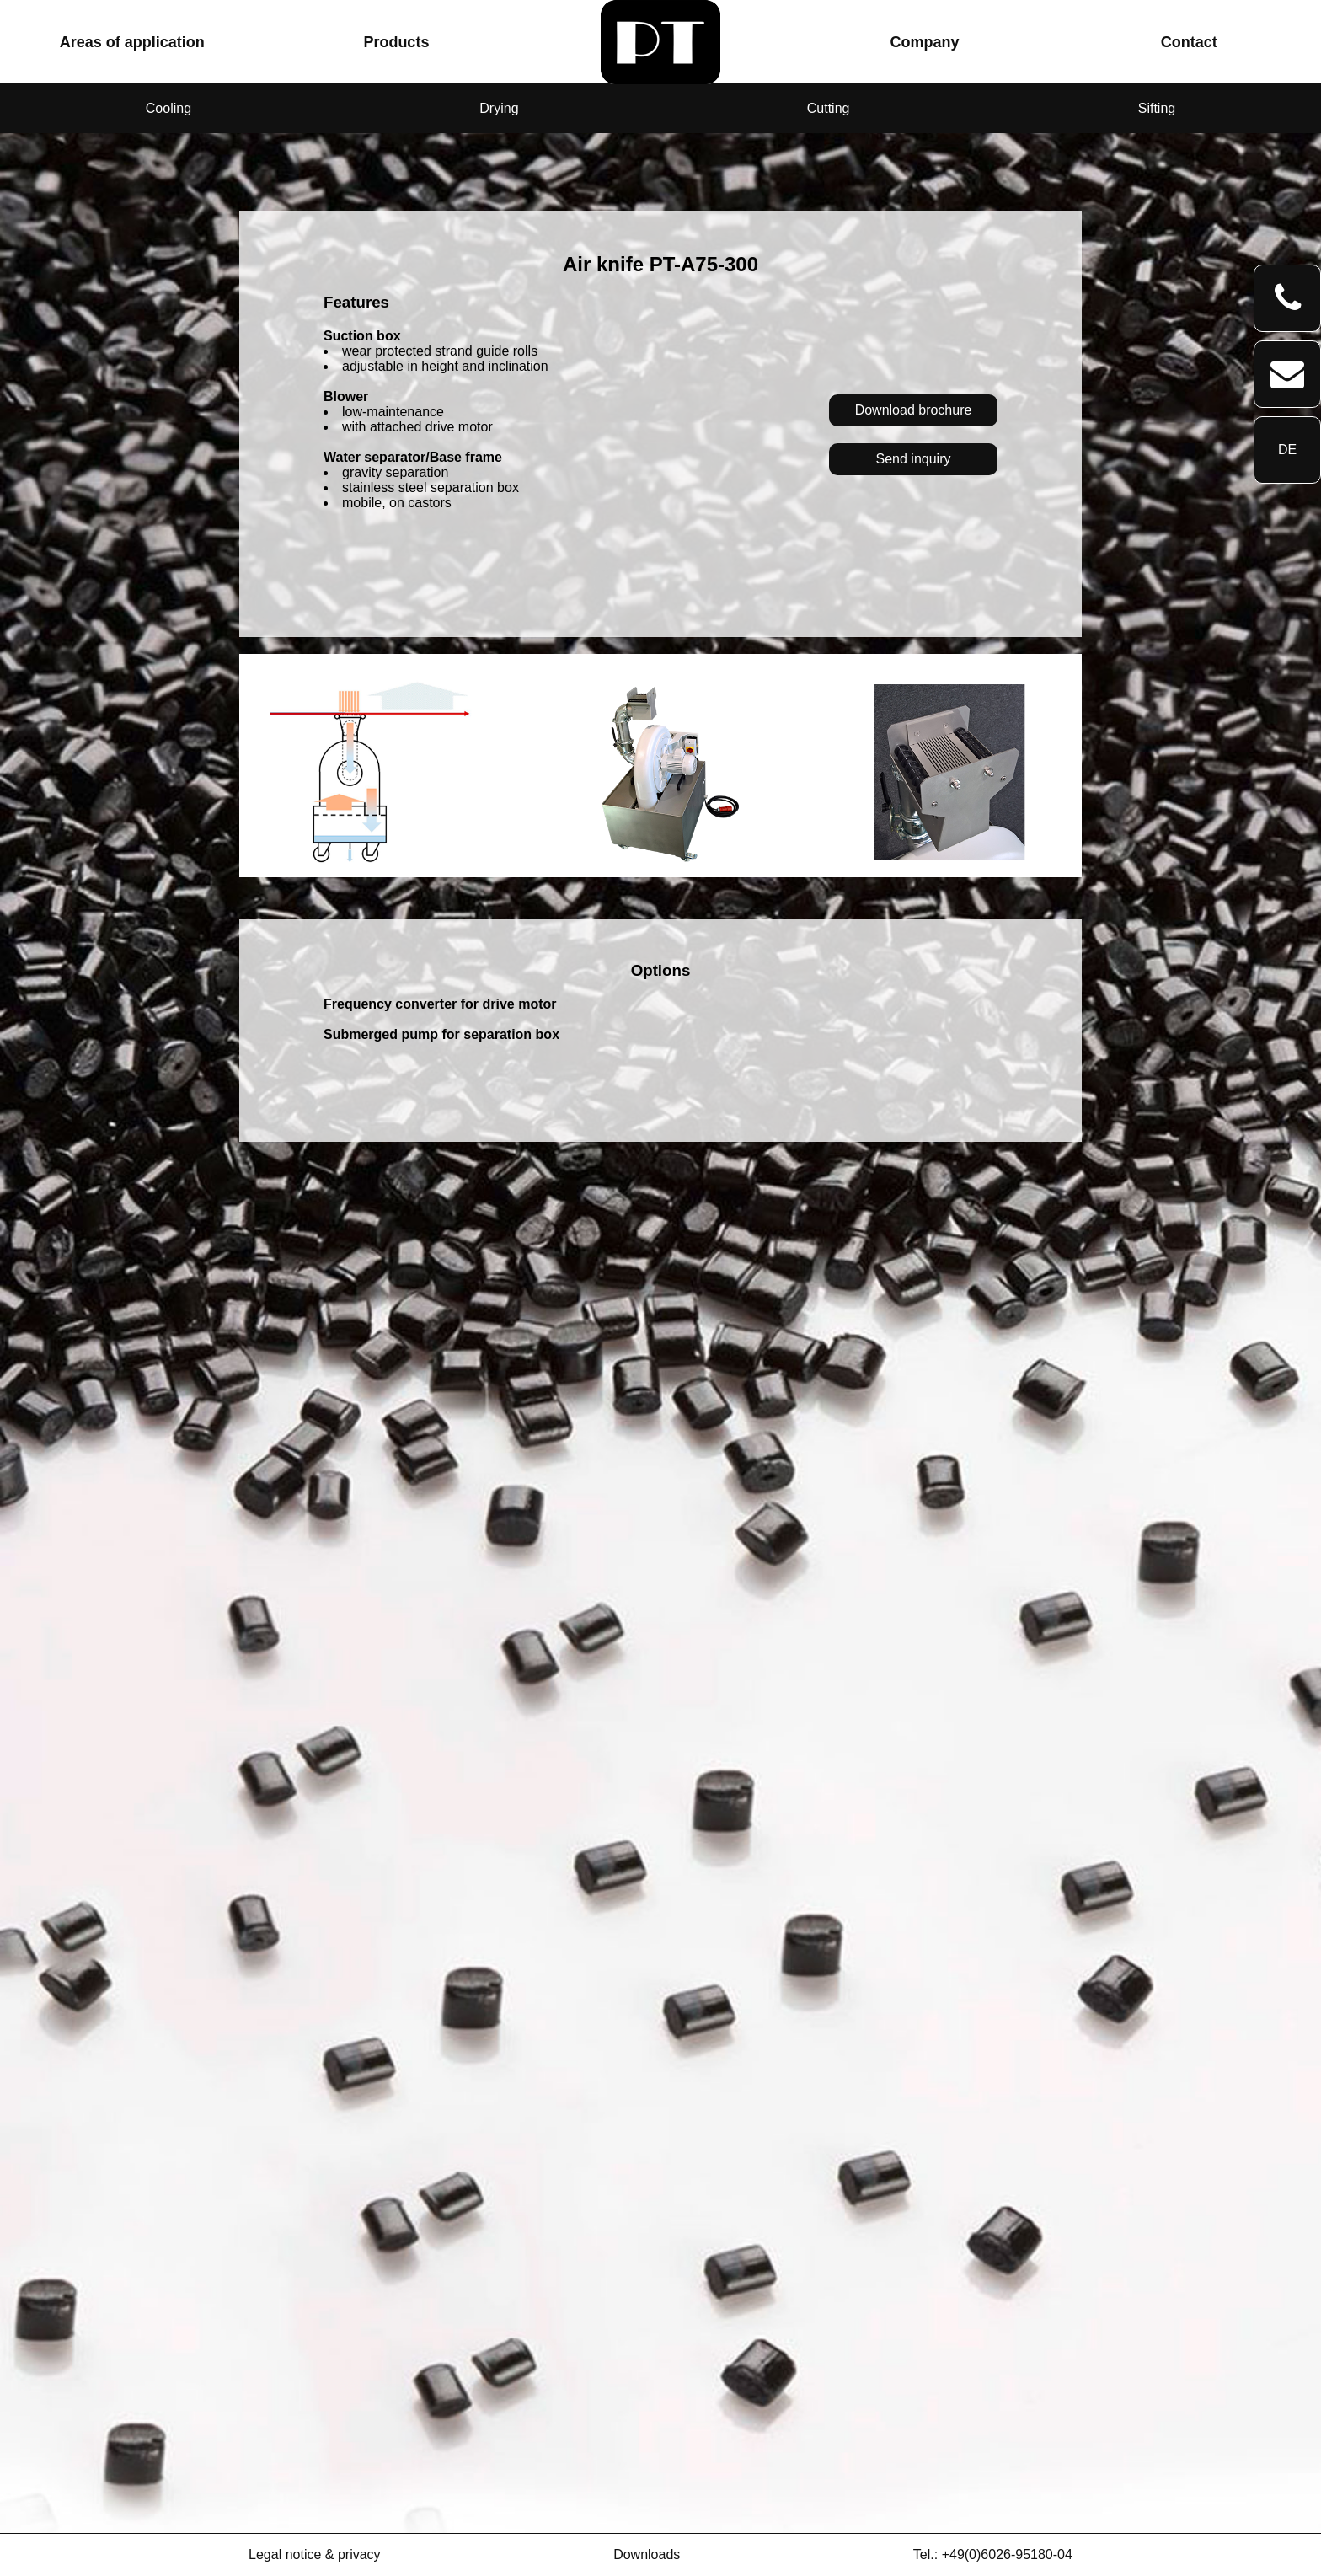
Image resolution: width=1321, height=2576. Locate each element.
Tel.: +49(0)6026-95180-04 (992, 2554)
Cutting (828, 108)
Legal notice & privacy (315, 2554)
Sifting (1156, 108)
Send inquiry (913, 459)
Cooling (168, 108)
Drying (498, 108)
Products (396, 42)
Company (925, 42)
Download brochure (913, 410)
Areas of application (132, 42)
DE (1287, 449)
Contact (1189, 42)
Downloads (646, 2554)
